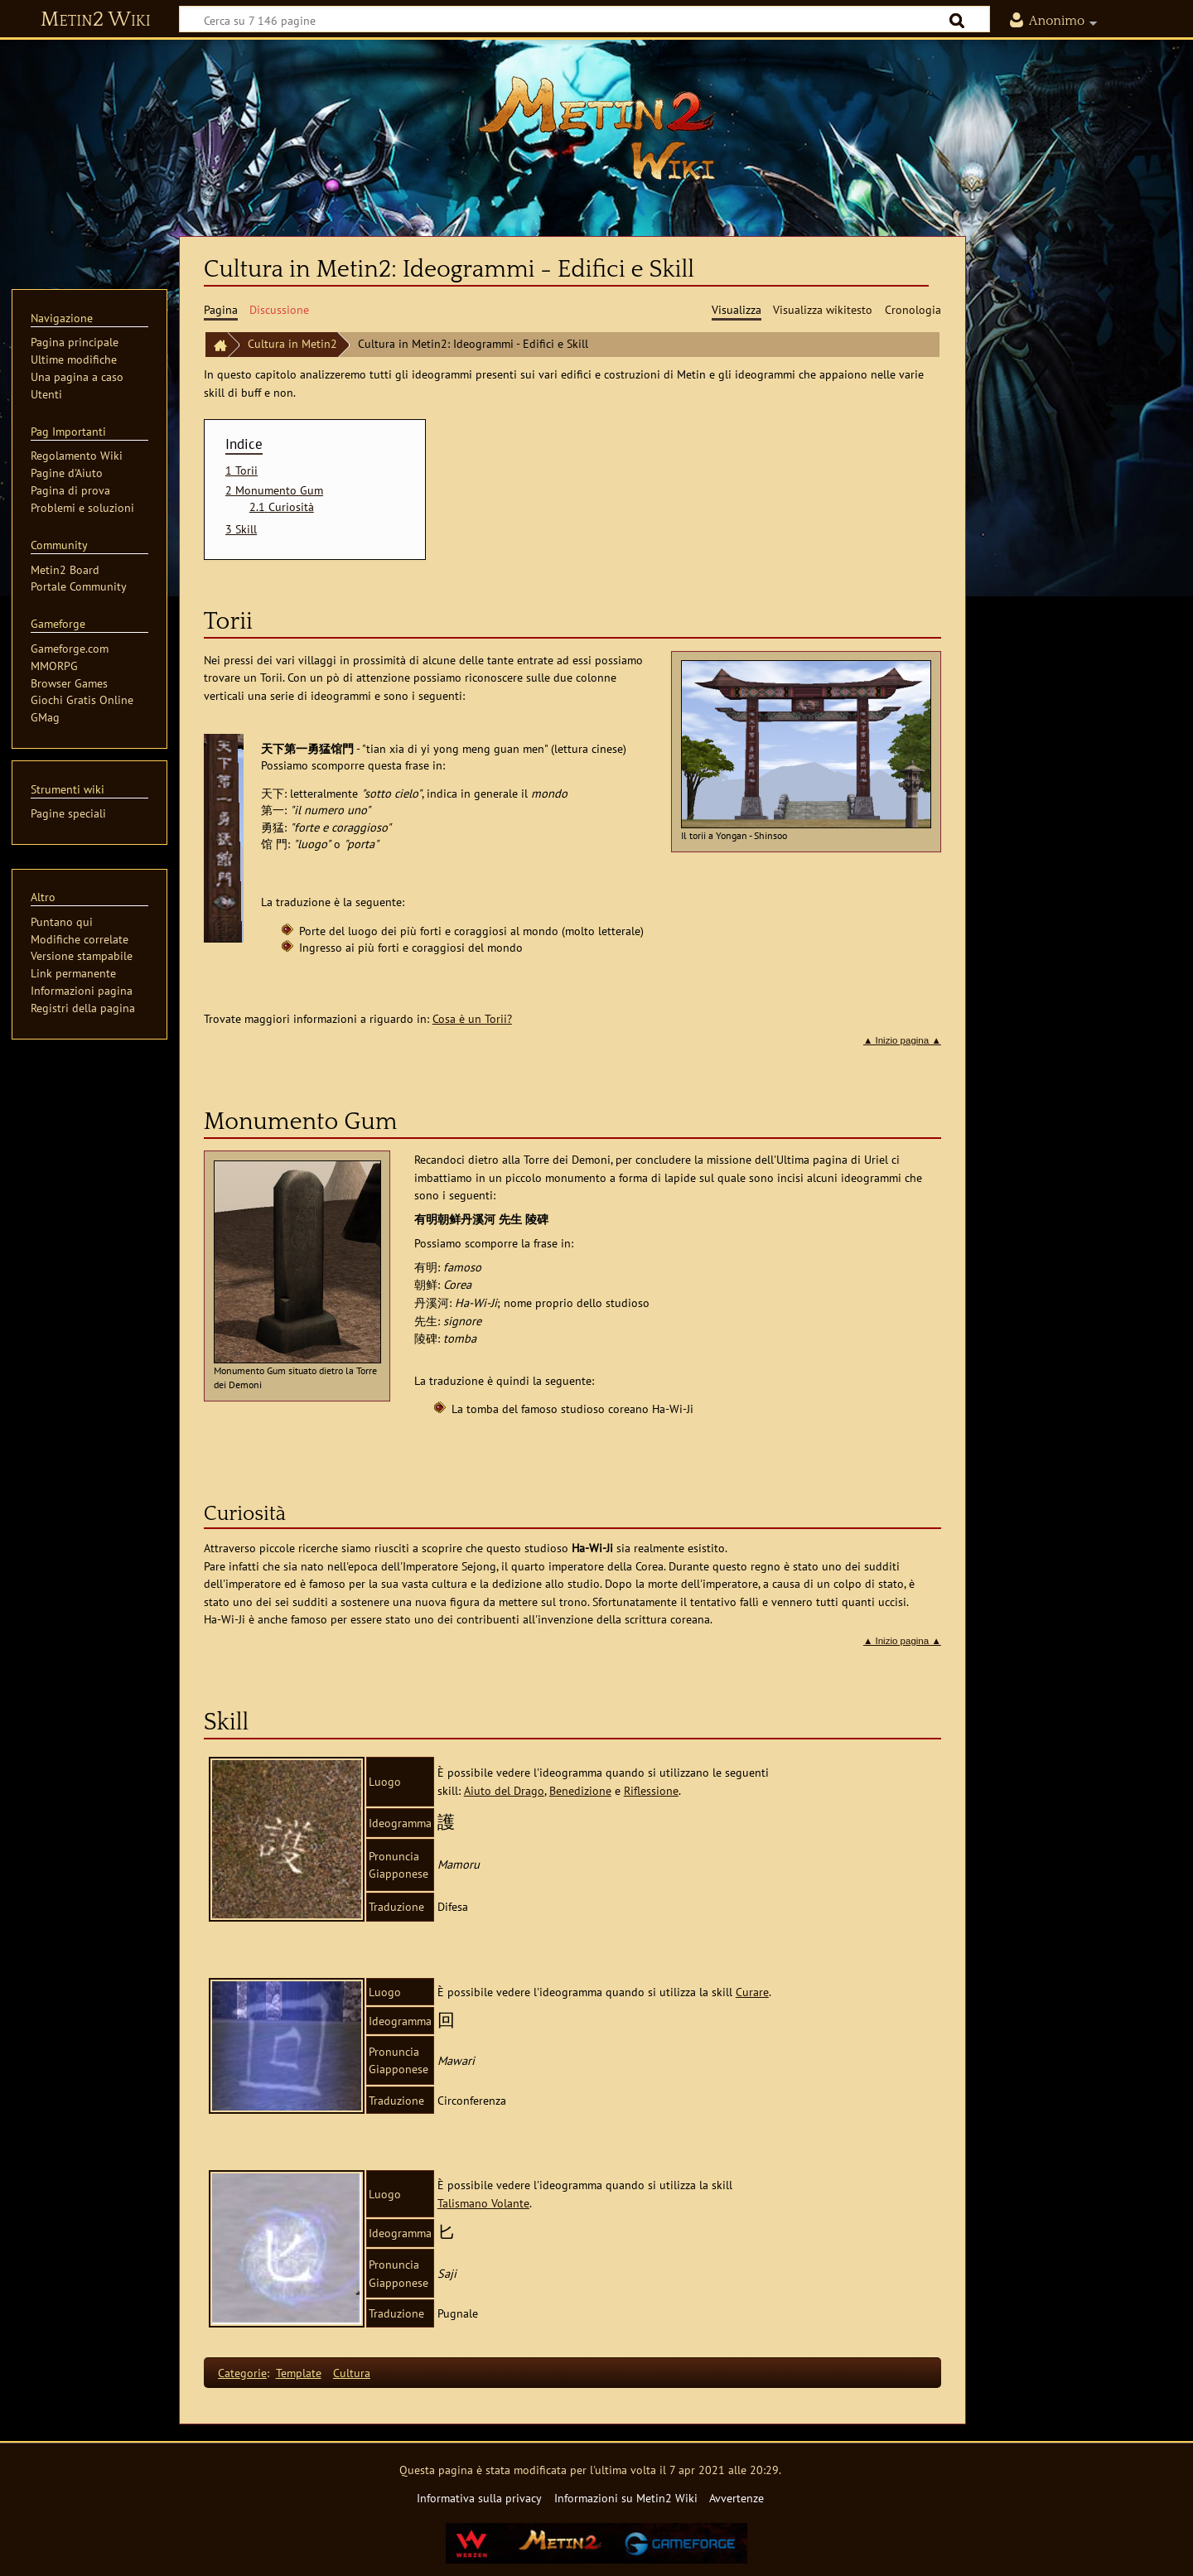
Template (298, 2373)
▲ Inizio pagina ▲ (902, 1040)
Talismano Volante (483, 2203)
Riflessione (651, 1790)
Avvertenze (736, 2498)
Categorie (242, 2373)
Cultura (351, 2373)
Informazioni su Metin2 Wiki (626, 2498)
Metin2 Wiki (96, 19)
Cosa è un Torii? (472, 1018)
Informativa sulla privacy (479, 2498)
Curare (752, 1992)
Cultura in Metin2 (292, 343)
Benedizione (580, 1790)
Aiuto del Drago (504, 1790)
